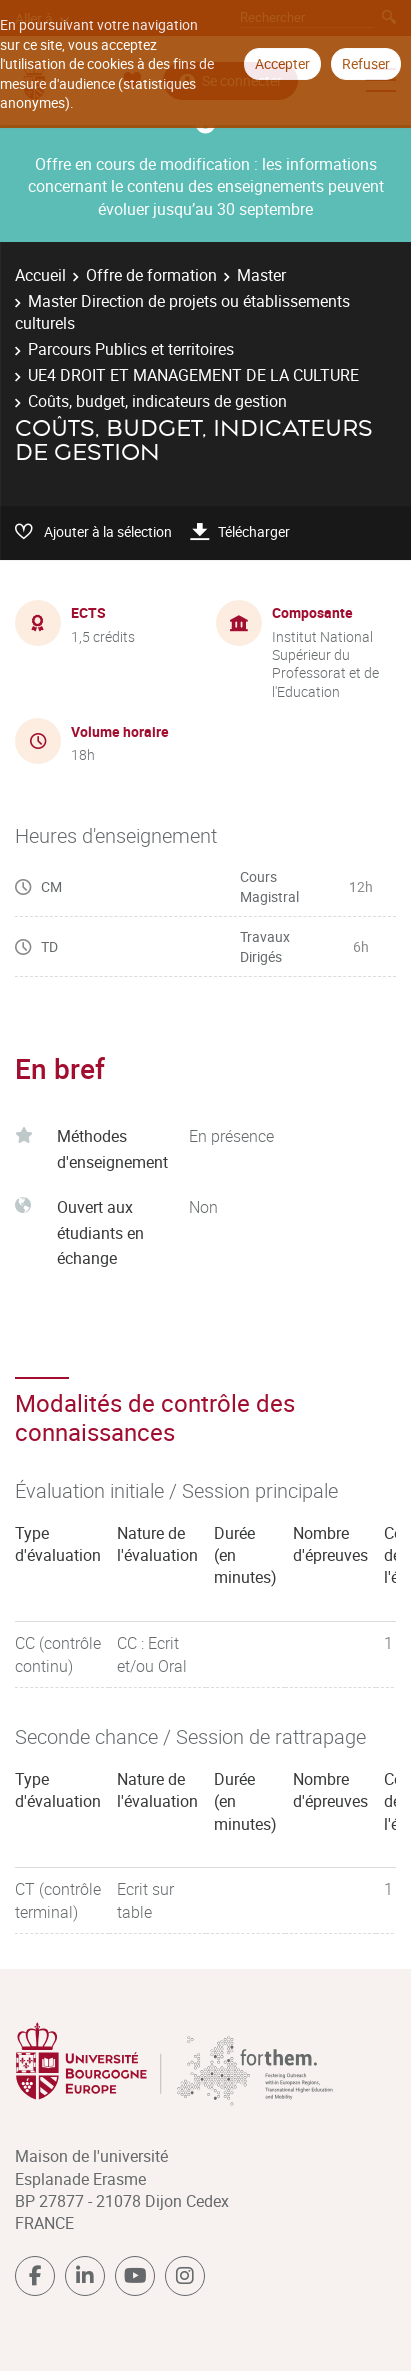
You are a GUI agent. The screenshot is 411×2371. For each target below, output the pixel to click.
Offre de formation (151, 275)
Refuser (366, 63)
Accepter (282, 63)
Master (261, 275)
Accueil (40, 275)
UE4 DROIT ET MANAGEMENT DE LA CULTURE (193, 375)
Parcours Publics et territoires (131, 349)
